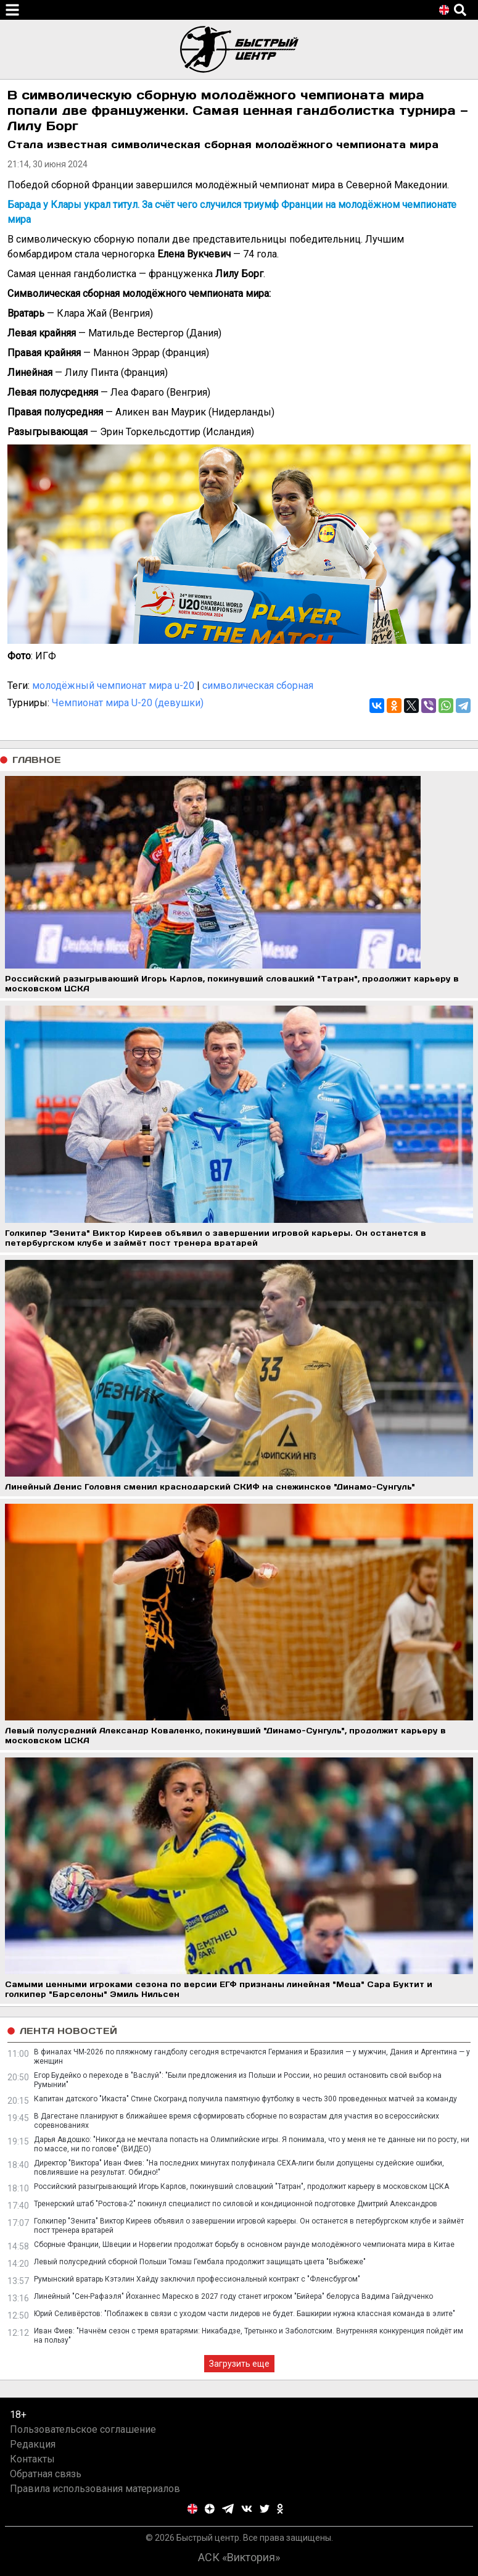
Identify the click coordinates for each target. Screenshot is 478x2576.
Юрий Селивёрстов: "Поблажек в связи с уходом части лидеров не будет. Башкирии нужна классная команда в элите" (244, 2313)
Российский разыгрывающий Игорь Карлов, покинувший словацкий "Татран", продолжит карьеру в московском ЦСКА (241, 2186)
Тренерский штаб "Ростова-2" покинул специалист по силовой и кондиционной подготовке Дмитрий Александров (235, 2203)
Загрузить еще (239, 2364)
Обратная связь (45, 2474)
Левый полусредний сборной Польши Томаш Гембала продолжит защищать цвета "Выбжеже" (200, 2261)
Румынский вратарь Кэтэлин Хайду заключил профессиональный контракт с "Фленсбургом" (197, 2279)
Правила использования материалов (95, 2489)
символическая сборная (257, 685)
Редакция (33, 2444)
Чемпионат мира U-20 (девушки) (128, 703)
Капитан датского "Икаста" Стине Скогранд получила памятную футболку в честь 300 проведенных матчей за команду (245, 2099)
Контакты (32, 2459)
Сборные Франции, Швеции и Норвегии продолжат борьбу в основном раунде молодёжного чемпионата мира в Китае (244, 2244)
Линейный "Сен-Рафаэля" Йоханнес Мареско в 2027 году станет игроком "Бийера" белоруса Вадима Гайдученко (233, 2296)
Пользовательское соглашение (83, 2429)
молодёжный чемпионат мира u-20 (113, 685)
